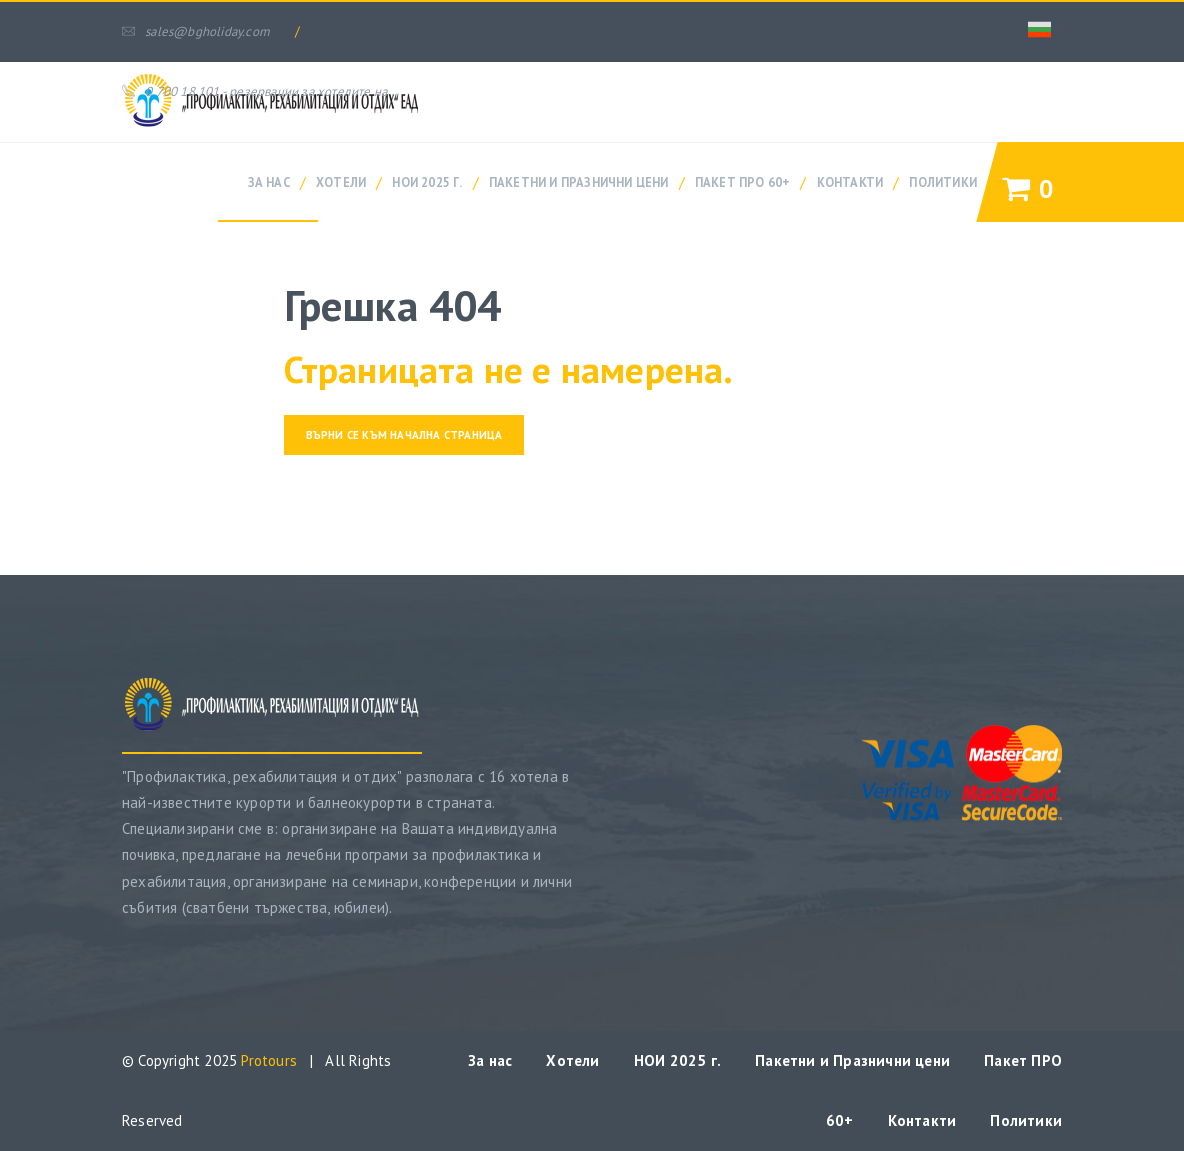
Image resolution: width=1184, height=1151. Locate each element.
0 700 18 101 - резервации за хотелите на (254, 91)
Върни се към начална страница (404, 435)
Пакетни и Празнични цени (579, 182)
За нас (269, 182)
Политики (943, 182)
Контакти (850, 182)
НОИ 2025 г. (427, 182)
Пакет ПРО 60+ (743, 182)
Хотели (341, 182)
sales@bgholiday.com (196, 31)
